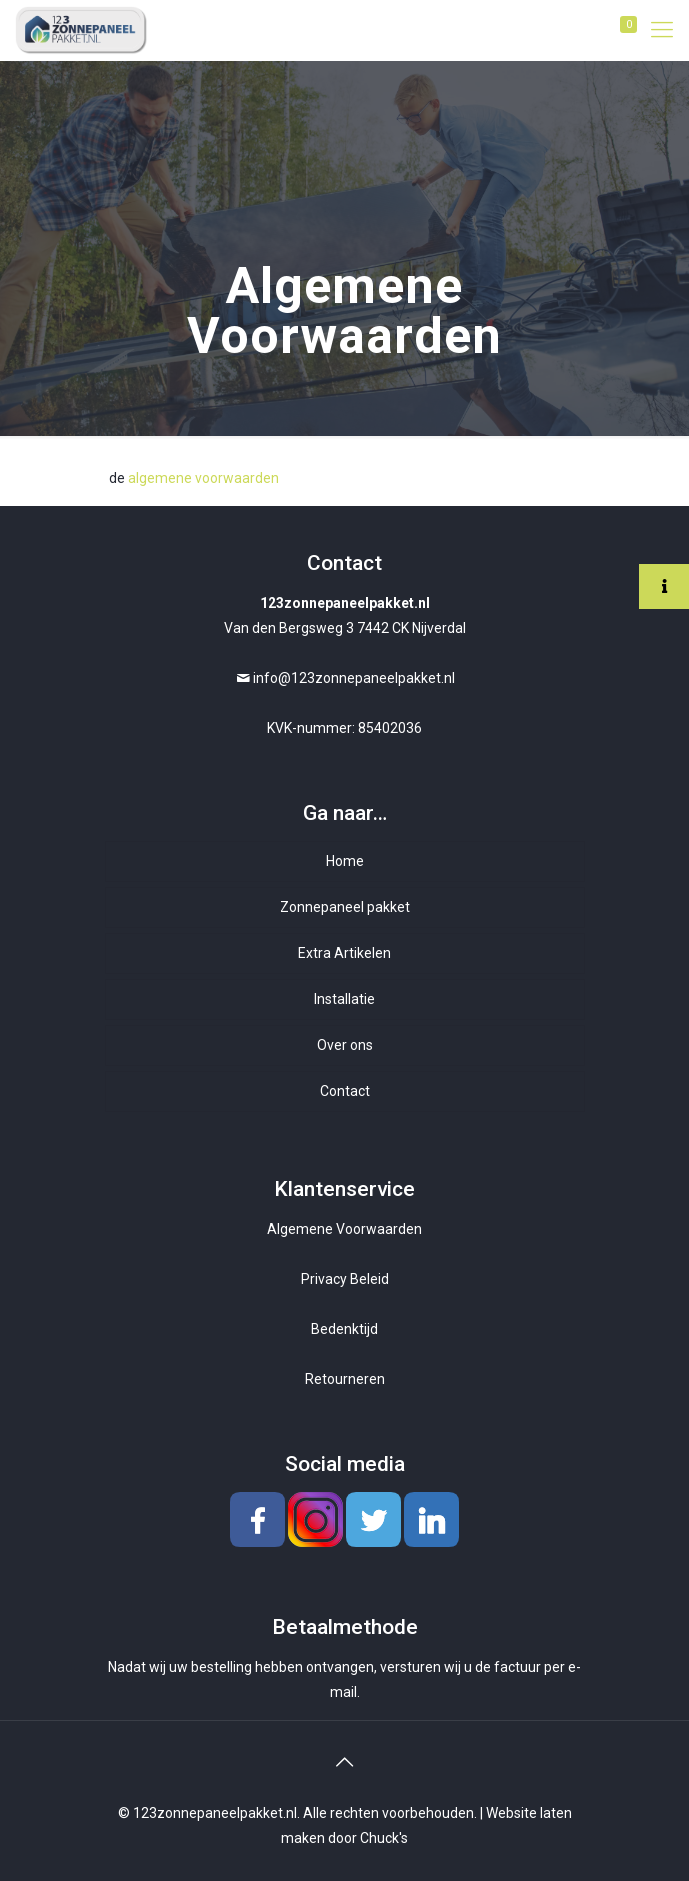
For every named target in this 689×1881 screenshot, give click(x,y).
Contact (345, 1091)
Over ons (345, 1045)
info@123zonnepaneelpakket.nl (354, 678)
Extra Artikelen (344, 953)
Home (345, 861)
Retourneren (345, 1379)
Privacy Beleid (345, 1279)
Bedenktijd (344, 1329)
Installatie (344, 999)
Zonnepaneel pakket (345, 907)
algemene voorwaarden (203, 478)
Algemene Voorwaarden (344, 1229)
